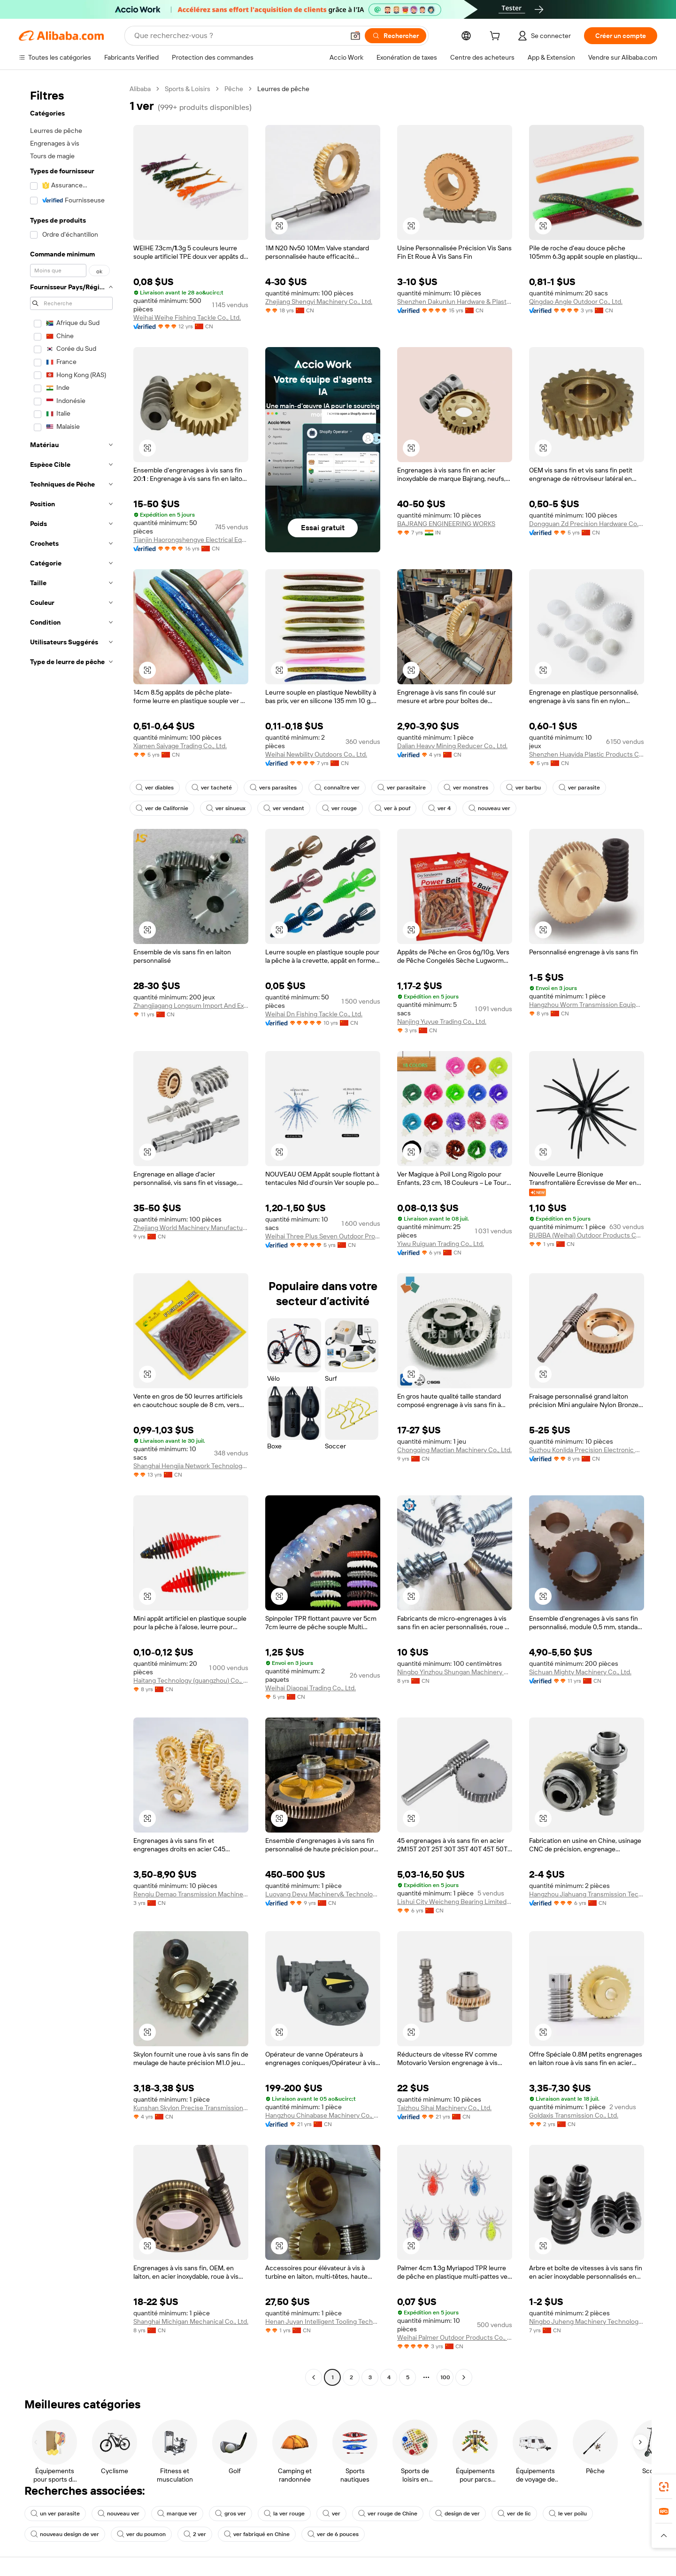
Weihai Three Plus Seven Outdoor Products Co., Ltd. (322, 1236)
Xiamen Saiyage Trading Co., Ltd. (180, 746)
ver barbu (523, 787)
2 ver (195, 2534)
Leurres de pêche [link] (283, 89)
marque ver (177, 2513)
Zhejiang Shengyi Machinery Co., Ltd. (318, 301)
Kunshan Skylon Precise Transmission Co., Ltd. (190, 2108)
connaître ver (337, 787)
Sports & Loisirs (187, 89)
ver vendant (283, 808)
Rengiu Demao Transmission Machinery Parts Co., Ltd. (190, 1894)
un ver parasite (55, 2513)
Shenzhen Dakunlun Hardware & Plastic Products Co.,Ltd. (454, 301)
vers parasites (273, 787)
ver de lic (514, 2513)
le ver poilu (568, 2513)
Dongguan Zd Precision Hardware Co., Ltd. (586, 523)
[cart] (497, 37)
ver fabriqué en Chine (257, 2534)
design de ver (457, 2513)
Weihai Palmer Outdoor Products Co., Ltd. (454, 2337)
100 (445, 2377)
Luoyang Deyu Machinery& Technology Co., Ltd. (322, 1894)
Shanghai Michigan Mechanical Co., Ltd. (190, 2321)
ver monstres (466, 787)
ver (331, 2513)
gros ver (230, 2513)
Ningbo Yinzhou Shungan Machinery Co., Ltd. (454, 1672)
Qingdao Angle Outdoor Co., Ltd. (575, 301)
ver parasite (579, 787)
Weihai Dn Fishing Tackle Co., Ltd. (313, 1014)
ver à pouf (392, 808)
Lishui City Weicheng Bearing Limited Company (454, 1901)
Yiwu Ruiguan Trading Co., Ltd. (440, 1243)
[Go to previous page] (313, 2377)
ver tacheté (212, 787)
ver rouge (339, 808)
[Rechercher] (395, 35)
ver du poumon (141, 2534)
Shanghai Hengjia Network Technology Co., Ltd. (190, 1466)
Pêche (233, 89)
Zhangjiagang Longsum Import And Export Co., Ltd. (190, 1005)
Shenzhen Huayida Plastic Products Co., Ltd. (586, 754)
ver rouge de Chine (387, 2513)
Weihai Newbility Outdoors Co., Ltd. (316, 754)
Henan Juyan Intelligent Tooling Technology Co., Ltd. (322, 2321)
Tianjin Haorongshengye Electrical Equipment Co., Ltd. (190, 539)
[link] (664, 2487)
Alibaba (140, 89)
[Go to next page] (463, 2377)
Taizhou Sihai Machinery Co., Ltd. (444, 2108)
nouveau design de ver (65, 2534)
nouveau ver (489, 808)
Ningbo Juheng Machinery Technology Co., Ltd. (586, 2321)
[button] (355, 35)
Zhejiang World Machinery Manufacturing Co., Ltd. (190, 1227)
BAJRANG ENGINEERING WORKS (446, 523)
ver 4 (439, 808)
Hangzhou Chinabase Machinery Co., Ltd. (322, 2115)
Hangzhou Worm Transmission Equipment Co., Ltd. (586, 1004)
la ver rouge (284, 2513)
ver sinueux (226, 808)
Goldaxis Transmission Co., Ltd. (573, 2115)
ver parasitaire (401, 787)
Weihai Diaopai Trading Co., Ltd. (310, 1688)
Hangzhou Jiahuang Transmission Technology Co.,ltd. (586, 1894)
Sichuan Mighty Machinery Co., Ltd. (580, 1672)
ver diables (155, 787)
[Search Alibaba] (238, 36)
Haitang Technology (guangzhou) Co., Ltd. (190, 1680)
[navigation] (71, 1234)
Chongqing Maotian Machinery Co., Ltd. (454, 1450)
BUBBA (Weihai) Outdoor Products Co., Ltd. (586, 1235)
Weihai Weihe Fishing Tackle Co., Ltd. (187, 317)
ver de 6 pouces (333, 2534)
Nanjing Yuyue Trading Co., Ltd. (441, 1021)
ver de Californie (162, 808)
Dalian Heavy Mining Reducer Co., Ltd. (452, 746)
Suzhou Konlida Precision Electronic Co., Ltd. (586, 1450)
